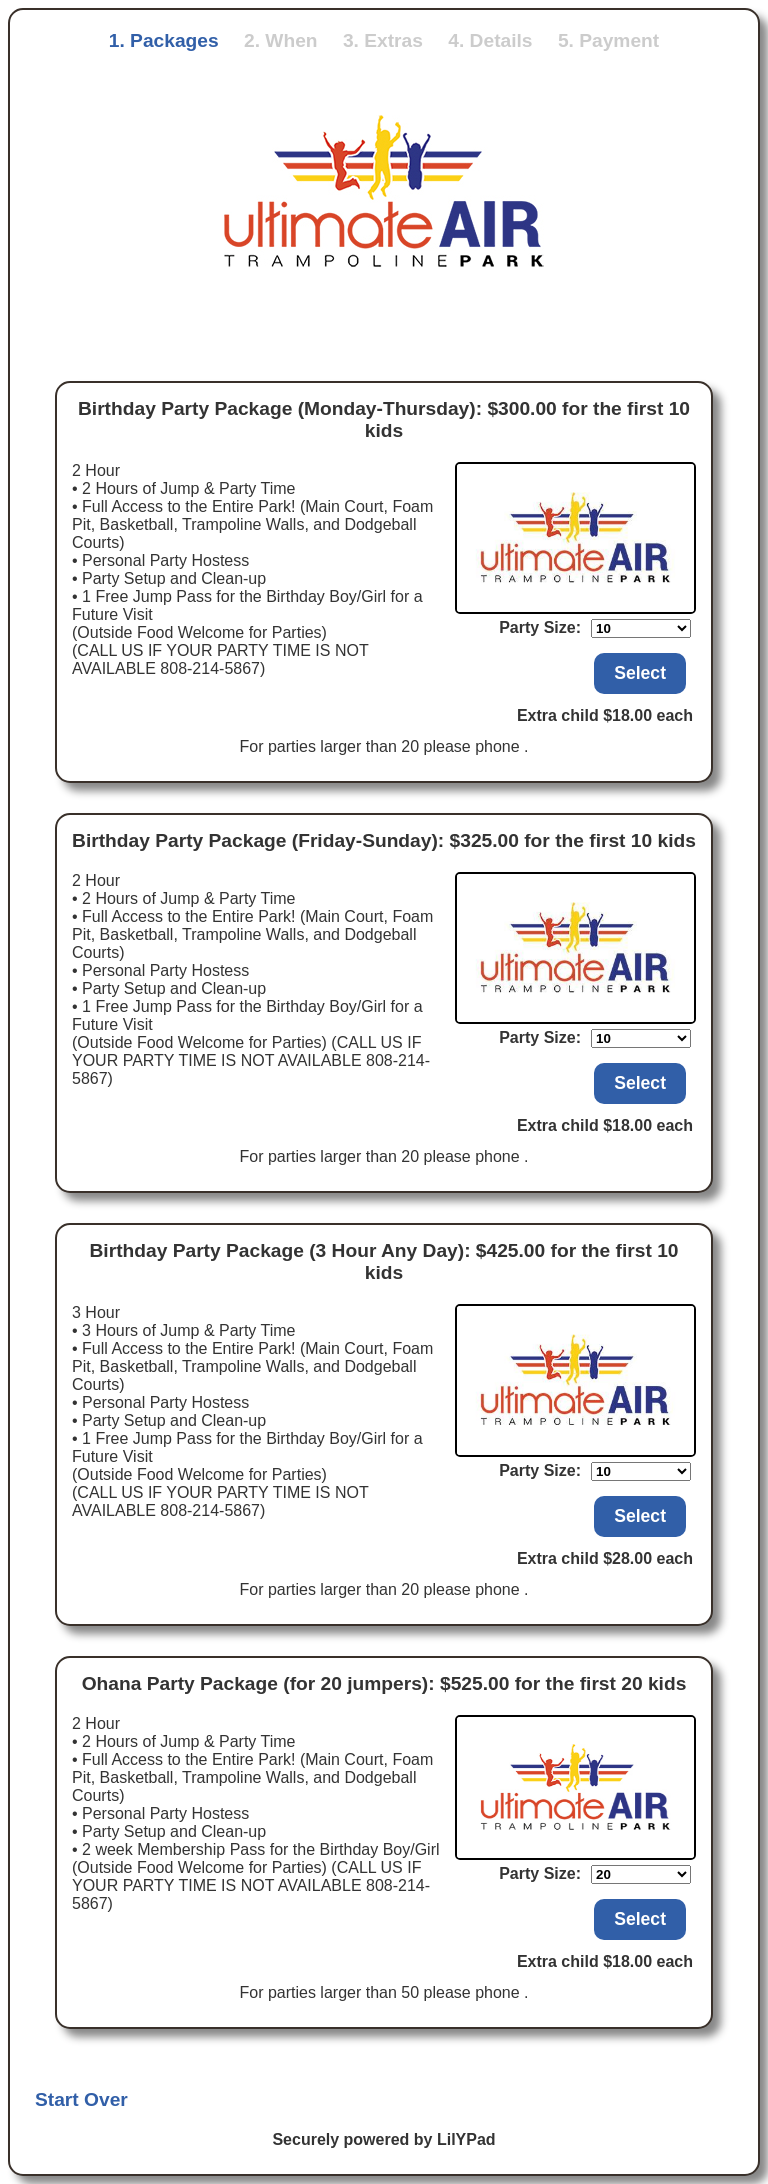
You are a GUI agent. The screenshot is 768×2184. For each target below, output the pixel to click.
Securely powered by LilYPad (383, 2139)
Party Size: (540, 627)
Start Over (81, 2099)
